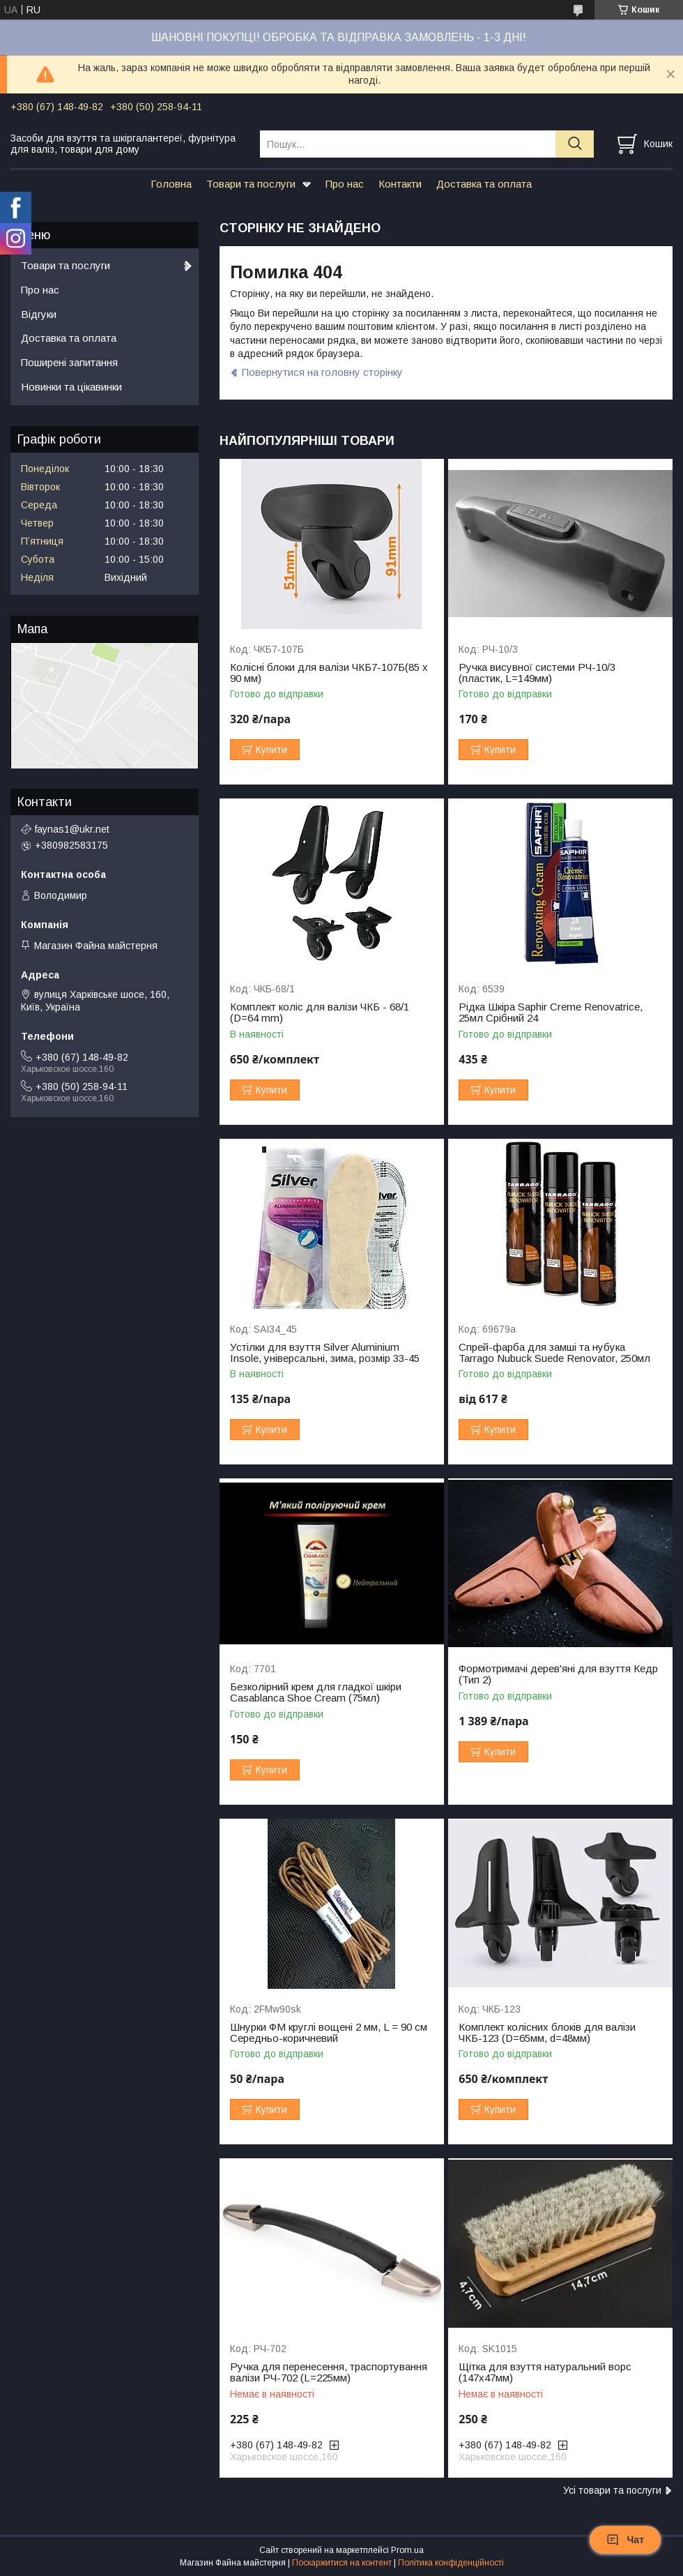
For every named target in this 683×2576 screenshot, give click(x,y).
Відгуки (38, 314)
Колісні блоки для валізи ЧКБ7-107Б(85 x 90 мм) (329, 673)
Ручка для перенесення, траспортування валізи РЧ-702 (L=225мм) (328, 2372)
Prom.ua (407, 2550)
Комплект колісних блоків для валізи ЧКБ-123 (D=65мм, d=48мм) (547, 2033)
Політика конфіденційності (451, 2563)
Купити (271, 749)
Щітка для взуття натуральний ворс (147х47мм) (545, 2372)
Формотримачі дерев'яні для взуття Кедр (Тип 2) (558, 1674)
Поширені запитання (69, 362)
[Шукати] (574, 144)
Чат (625, 2539)
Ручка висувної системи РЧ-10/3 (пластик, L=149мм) (537, 673)
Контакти (400, 184)
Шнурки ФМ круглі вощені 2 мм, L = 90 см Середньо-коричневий (328, 2033)
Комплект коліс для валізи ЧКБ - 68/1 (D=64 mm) (319, 1012)
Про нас (344, 184)
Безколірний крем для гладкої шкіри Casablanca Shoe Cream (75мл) (315, 1692)
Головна (171, 184)
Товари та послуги (251, 184)
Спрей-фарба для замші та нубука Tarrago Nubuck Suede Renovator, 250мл (554, 1353)
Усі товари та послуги (612, 2490)
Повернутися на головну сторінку (322, 372)
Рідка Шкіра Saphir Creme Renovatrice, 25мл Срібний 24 (551, 1012)
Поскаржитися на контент (342, 2563)
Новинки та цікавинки (71, 387)
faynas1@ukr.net (72, 829)
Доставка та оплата (484, 184)
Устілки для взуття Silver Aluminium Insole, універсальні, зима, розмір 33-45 (325, 1353)
